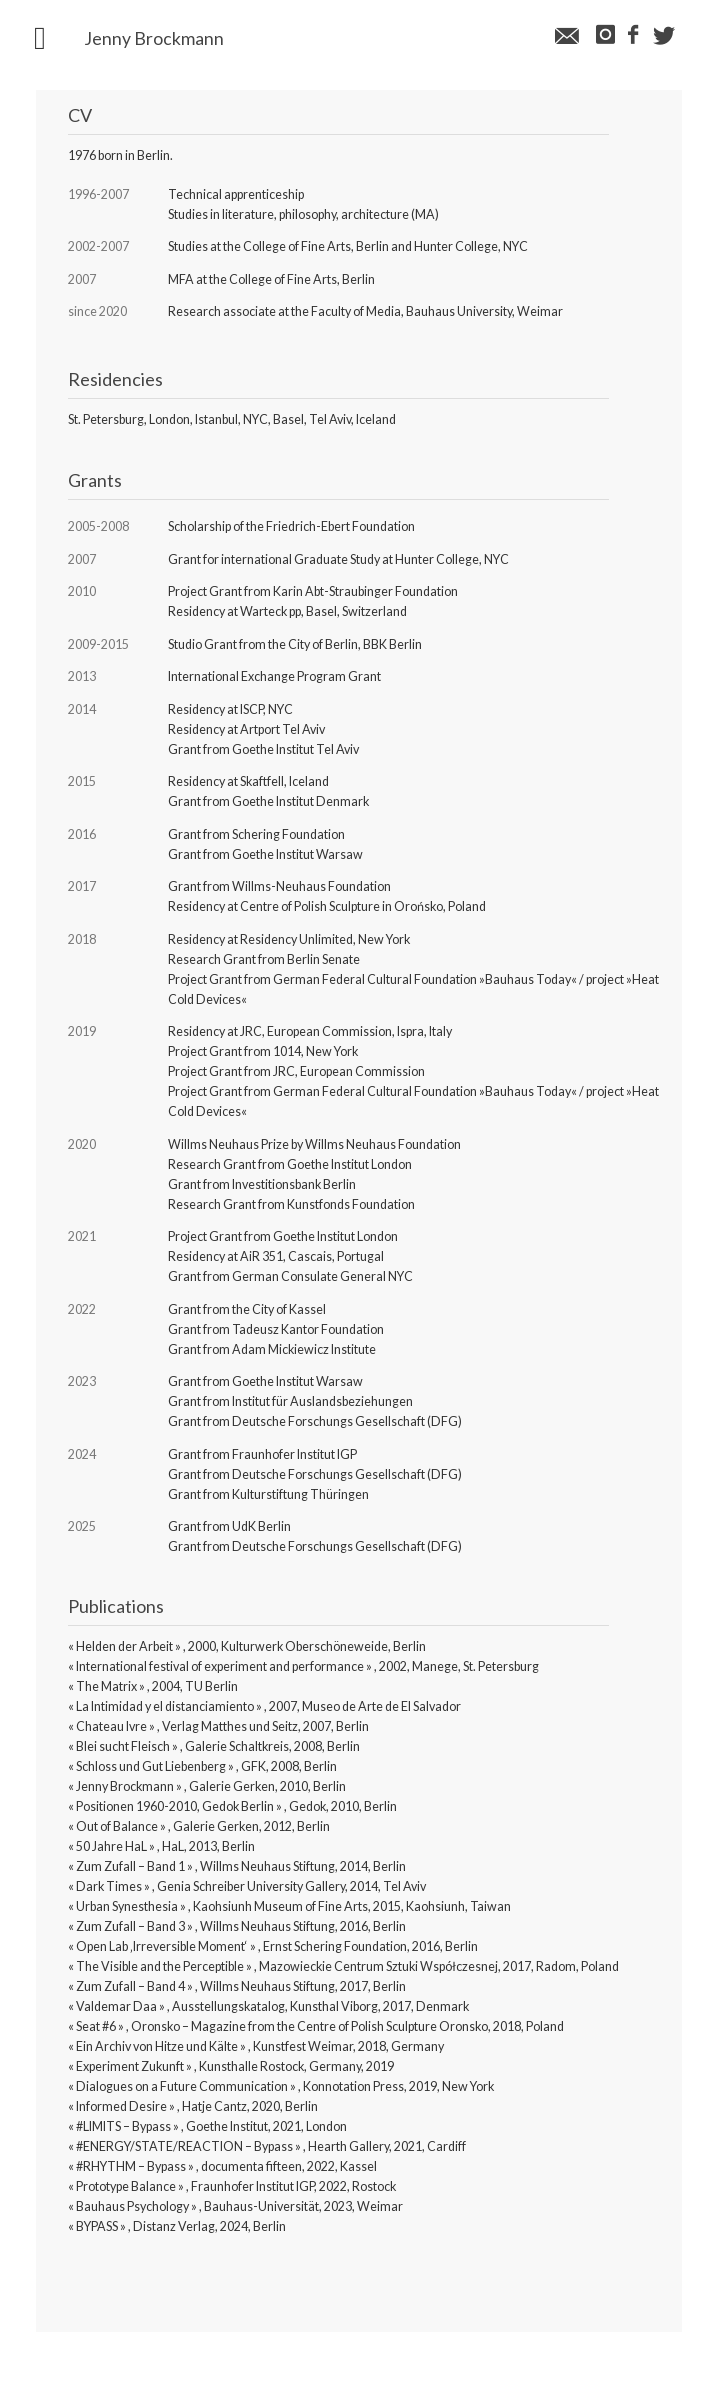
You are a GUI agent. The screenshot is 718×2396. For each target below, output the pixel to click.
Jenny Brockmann (154, 39)
